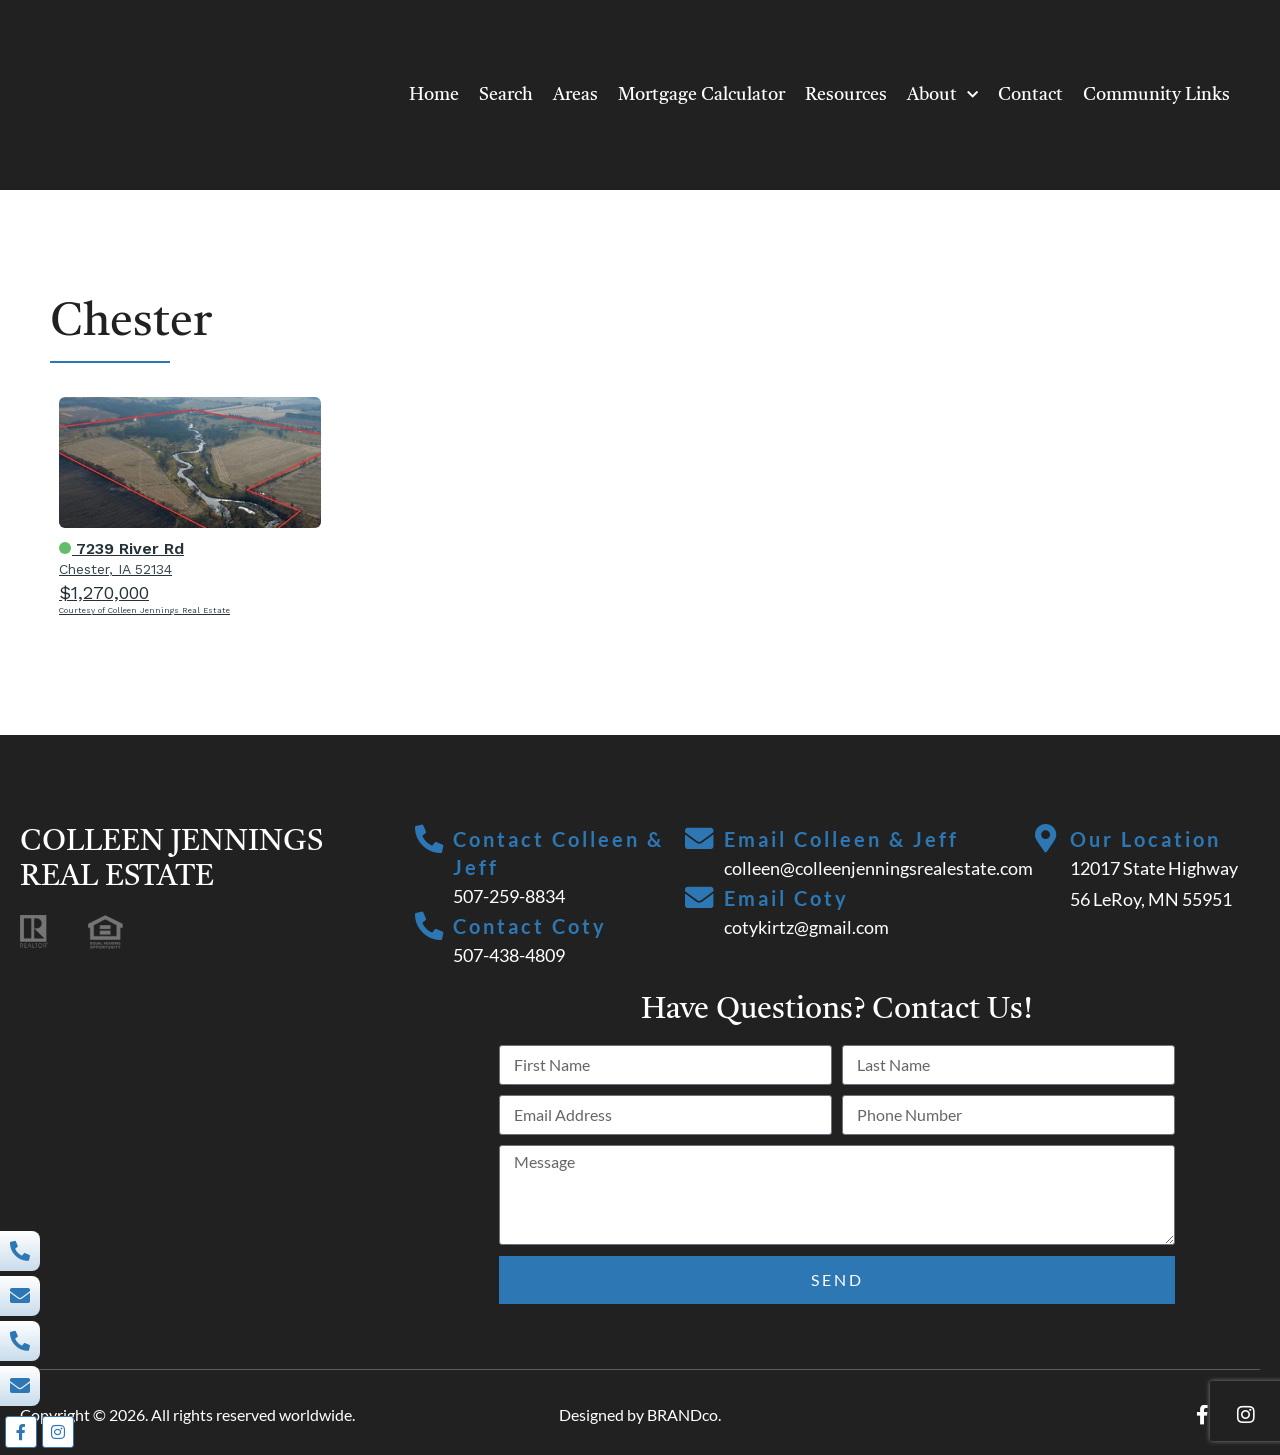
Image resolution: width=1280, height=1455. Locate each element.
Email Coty (787, 898)
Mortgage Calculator (701, 95)
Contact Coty (532, 926)
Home (434, 95)
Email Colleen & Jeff (842, 839)
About (942, 95)
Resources (846, 95)
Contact (1030, 95)
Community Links (1156, 95)
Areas (575, 95)
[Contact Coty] (430, 927)
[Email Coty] (700, 899)
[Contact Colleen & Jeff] (430, 840)
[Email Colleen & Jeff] (700, 840)
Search (506, 95)
